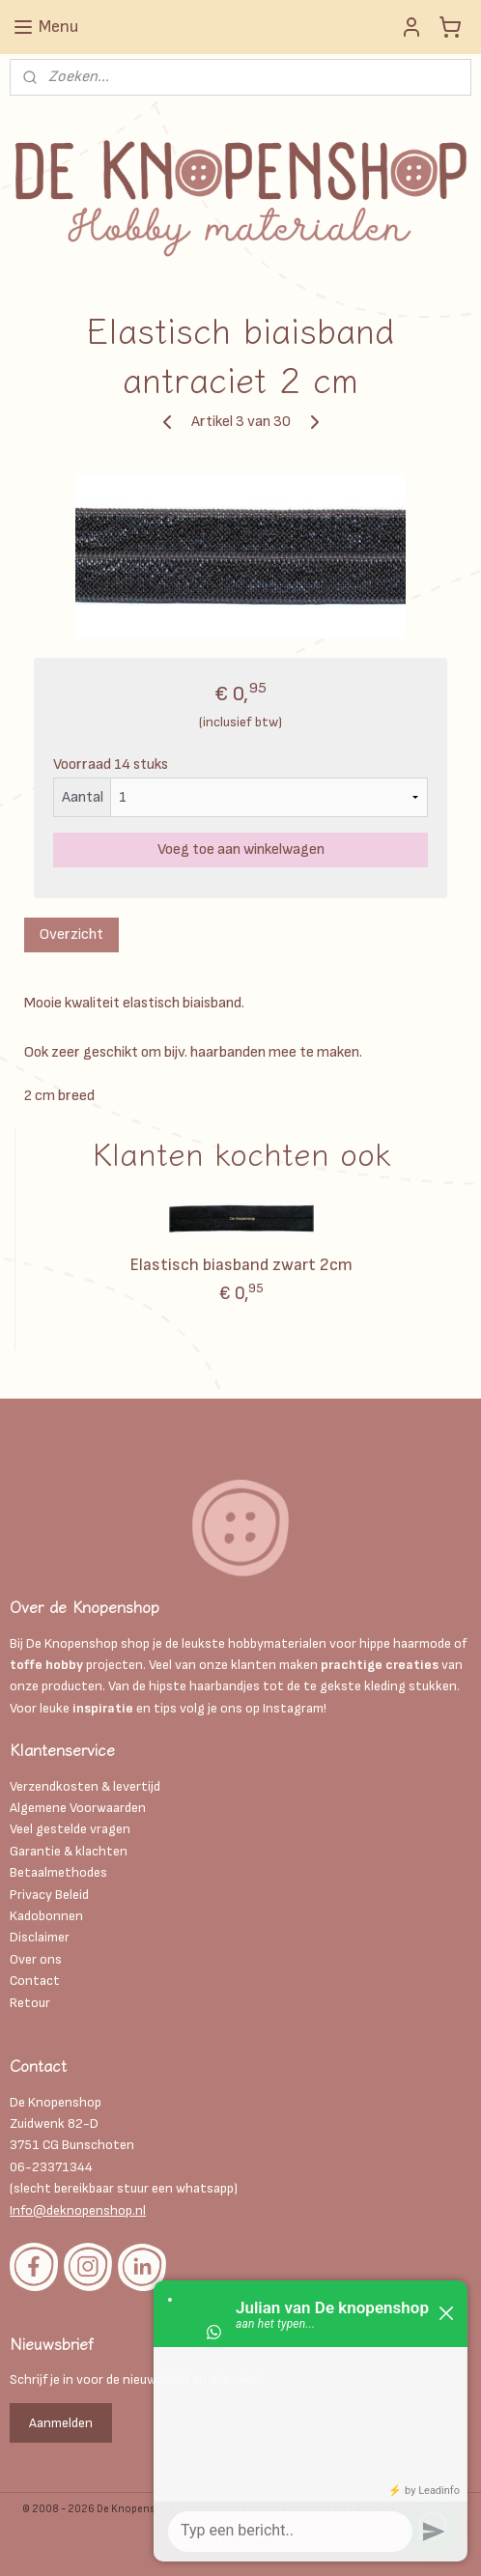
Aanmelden (61, 2423)
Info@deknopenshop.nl (78, 2210)
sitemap (306, 2509)
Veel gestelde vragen (70, 1829)
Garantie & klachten (68, 1851)
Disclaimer (41, 1937)
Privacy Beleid (49, 1894)
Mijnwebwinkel (269, 2540)
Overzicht (71, 933)
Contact (35, 1980)
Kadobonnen (46, 1916)
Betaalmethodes (58, 1872)
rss (340, 2509)
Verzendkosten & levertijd (85, 1786)
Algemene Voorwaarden (78, 1807)
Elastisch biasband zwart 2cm (241, 1265)
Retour (30, 2003)
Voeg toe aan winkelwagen (241, 848)
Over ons (36, 1959)
